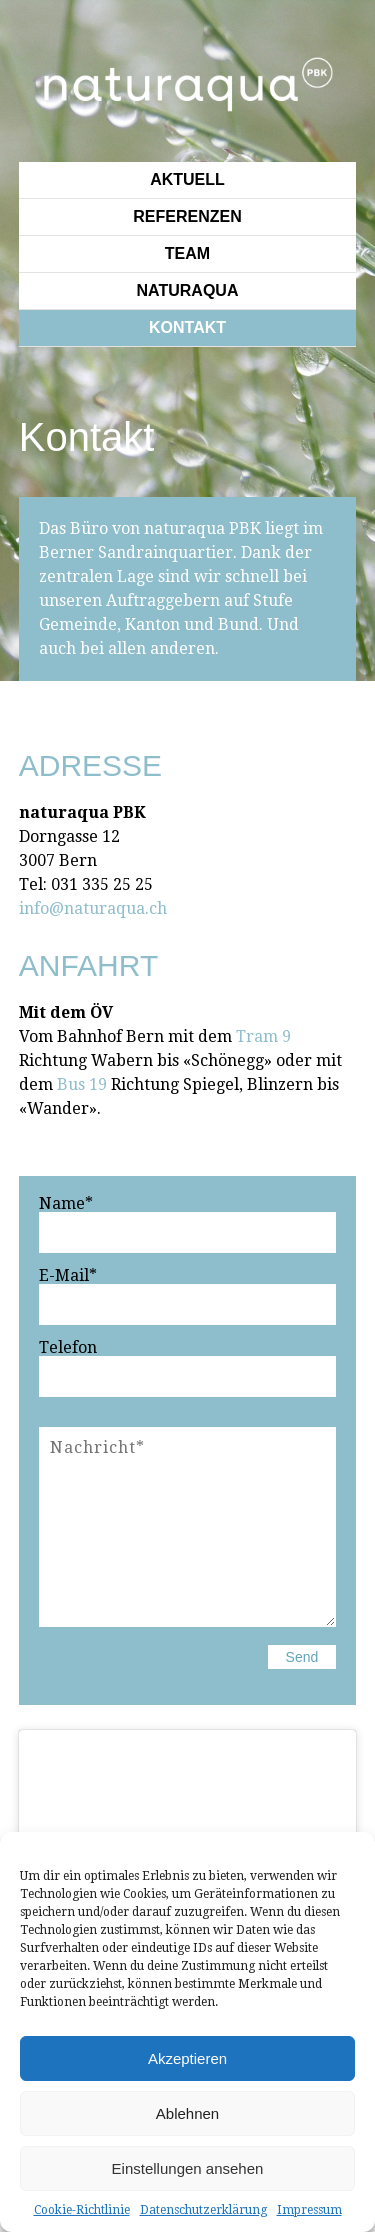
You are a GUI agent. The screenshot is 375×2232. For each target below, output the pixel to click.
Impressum (309, 2210)
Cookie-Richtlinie (82, 2210)
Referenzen (187, 216)
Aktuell (187, 179)
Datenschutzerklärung (203, 2210)
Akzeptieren (187, 2058)
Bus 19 (82, 1084)
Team (187, 253)
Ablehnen (187, 2113)
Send (302, 1657)
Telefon (68, 1348)
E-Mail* (68, 1276)
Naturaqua (188, 290)
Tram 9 (263, 1036)
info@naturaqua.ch (93, 908)
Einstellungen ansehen (188, 2168)
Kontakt (187, 327)
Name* (66, 1204)
